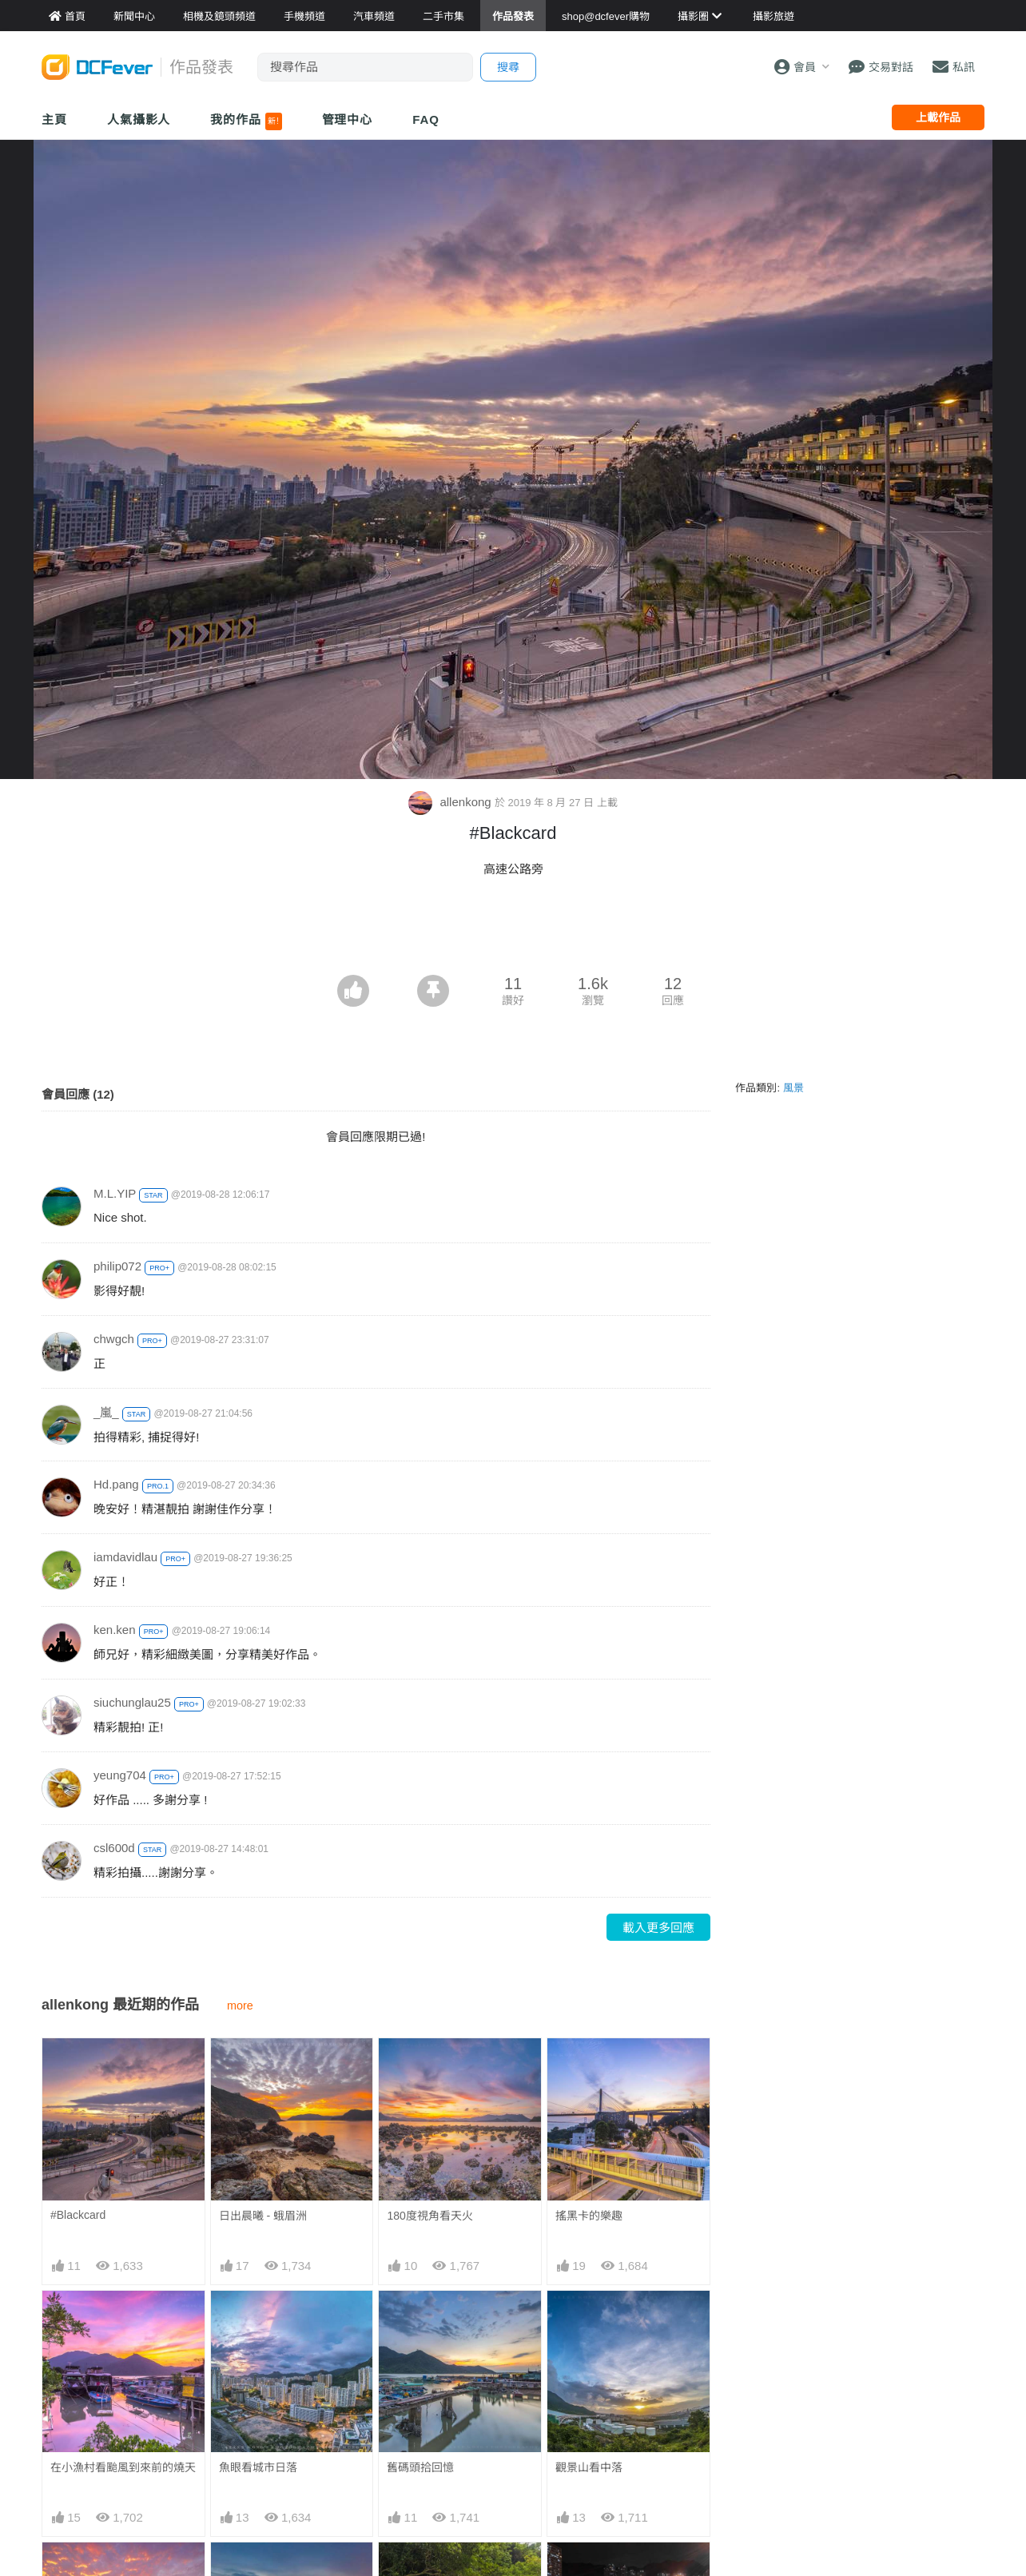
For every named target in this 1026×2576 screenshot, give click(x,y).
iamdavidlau (125, 1557)
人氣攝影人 (139, 119)
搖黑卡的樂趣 (588, 2215)
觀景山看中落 (588, 2467)
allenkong (451, 802)
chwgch (113, 1339)
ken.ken (114, 1629)
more (240, 2005)
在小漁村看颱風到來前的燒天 (123, 2467)
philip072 (117, 1266)
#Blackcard (77, 2214)
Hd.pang (116, 1484)
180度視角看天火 (429, 2215)
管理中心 (347, 119)
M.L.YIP (114, 1193)
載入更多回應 (658, 1927)
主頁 (54, 119)
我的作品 (245, 121)
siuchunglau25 (132, 1702)
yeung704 (119, 1775)
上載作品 (938, 117)
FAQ (425, 119)
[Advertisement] (513, 931)
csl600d (114, 1847)
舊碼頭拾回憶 (420, 2467)
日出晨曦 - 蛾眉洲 (263, 2215)
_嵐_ (106, 1412)
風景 (793, 1088)
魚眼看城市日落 (258, 2467)
